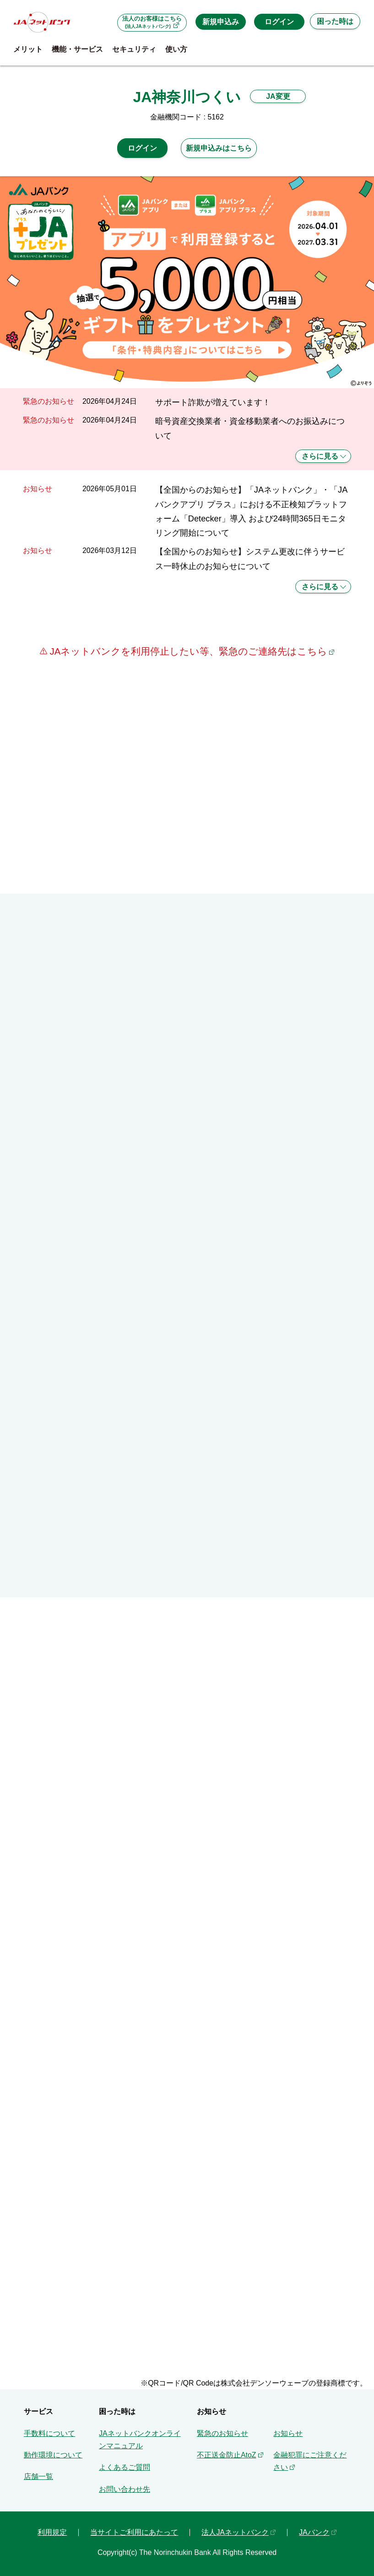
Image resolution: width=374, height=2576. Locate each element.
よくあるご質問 (124, 2467)
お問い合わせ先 (124, 2489)
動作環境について (53, 2455)
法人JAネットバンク (235, 2532)
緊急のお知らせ (222, 2433)
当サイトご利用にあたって (134, 2532)
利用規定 (52, 2532)
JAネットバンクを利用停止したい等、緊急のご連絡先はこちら (187, 651)
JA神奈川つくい (187, 97)
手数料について (49, 2433)
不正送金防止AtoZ (226, 2455)
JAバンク (314, 2532)
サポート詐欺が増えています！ (213, 402)
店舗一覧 (38, 2476)
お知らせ (288, 2433)
